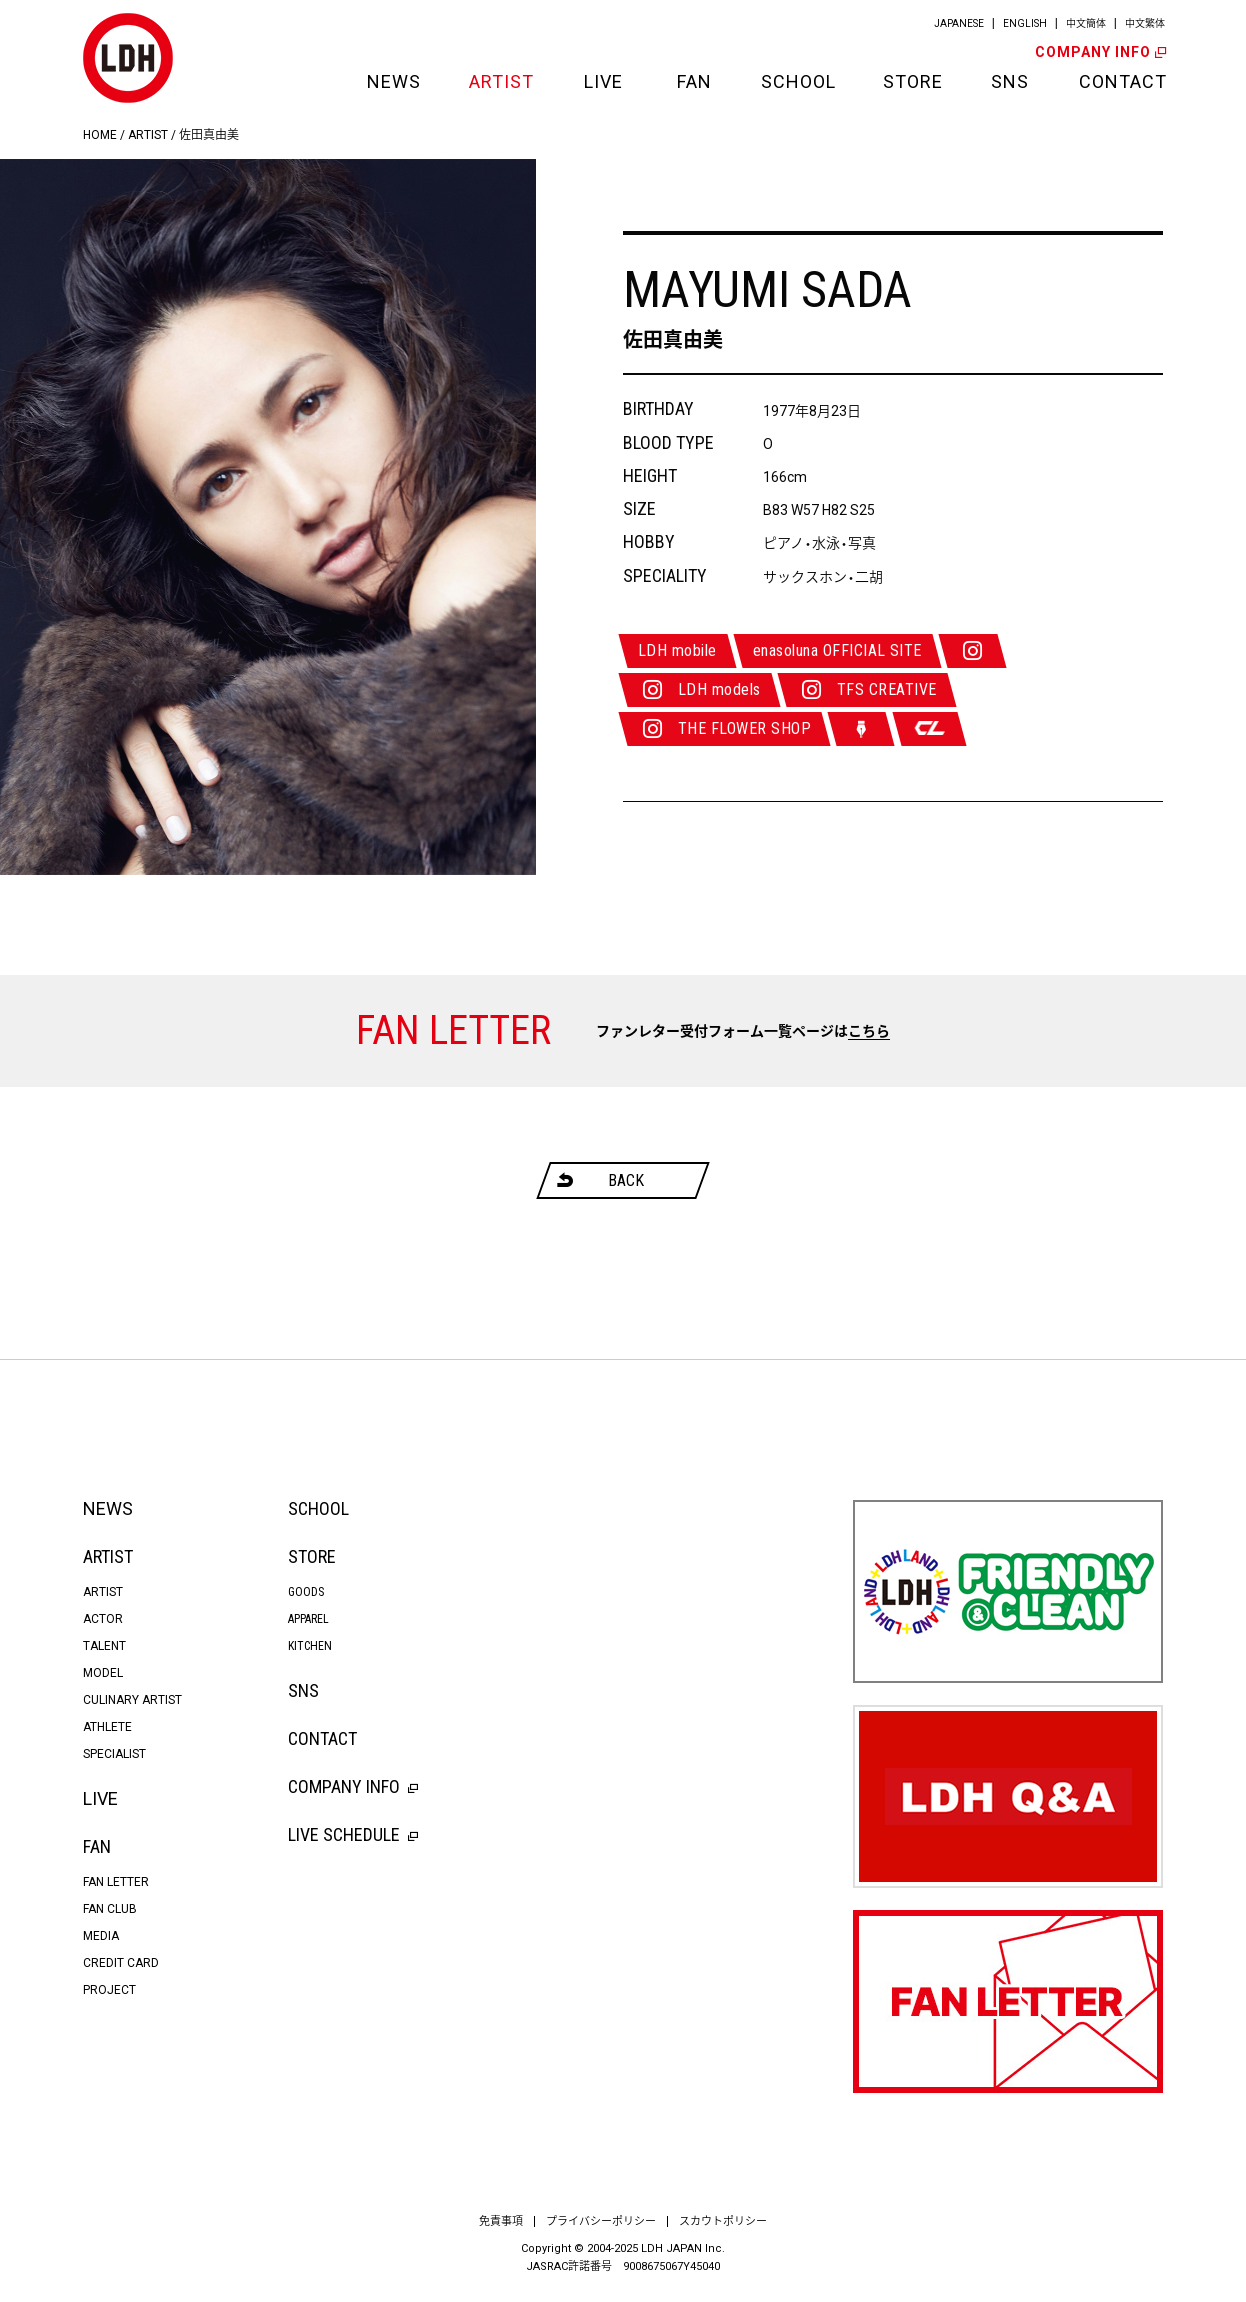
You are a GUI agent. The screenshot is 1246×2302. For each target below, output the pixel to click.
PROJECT (109, 1990)
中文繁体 (1145, 23)
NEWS (393, 81)
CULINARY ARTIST (132, 1700)
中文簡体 (1086, 23)
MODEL (103, 1673)
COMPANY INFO (1099, 52)
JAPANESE (959, 23)
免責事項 (501, 2221)
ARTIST (501, 81)
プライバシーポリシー (601, 2221)
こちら (869, 1031)
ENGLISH (1025, 23)
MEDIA (101, 1936)
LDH (128, 58)
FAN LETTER (116, 1882)
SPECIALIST (114, 1754)
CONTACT (1121, 81)
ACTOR (103, 1619)
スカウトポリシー (723, 2221)
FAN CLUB (110, 1909)
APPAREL (308, 1619)
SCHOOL (797, 81)
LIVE (603, 81)
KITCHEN (310, 1646)
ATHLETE (107, 1727)
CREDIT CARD (121, 1963)
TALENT (104, 1646)
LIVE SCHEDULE (353, 1834)
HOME (100, 135)
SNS (1010, 81)
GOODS (306, 1592)
